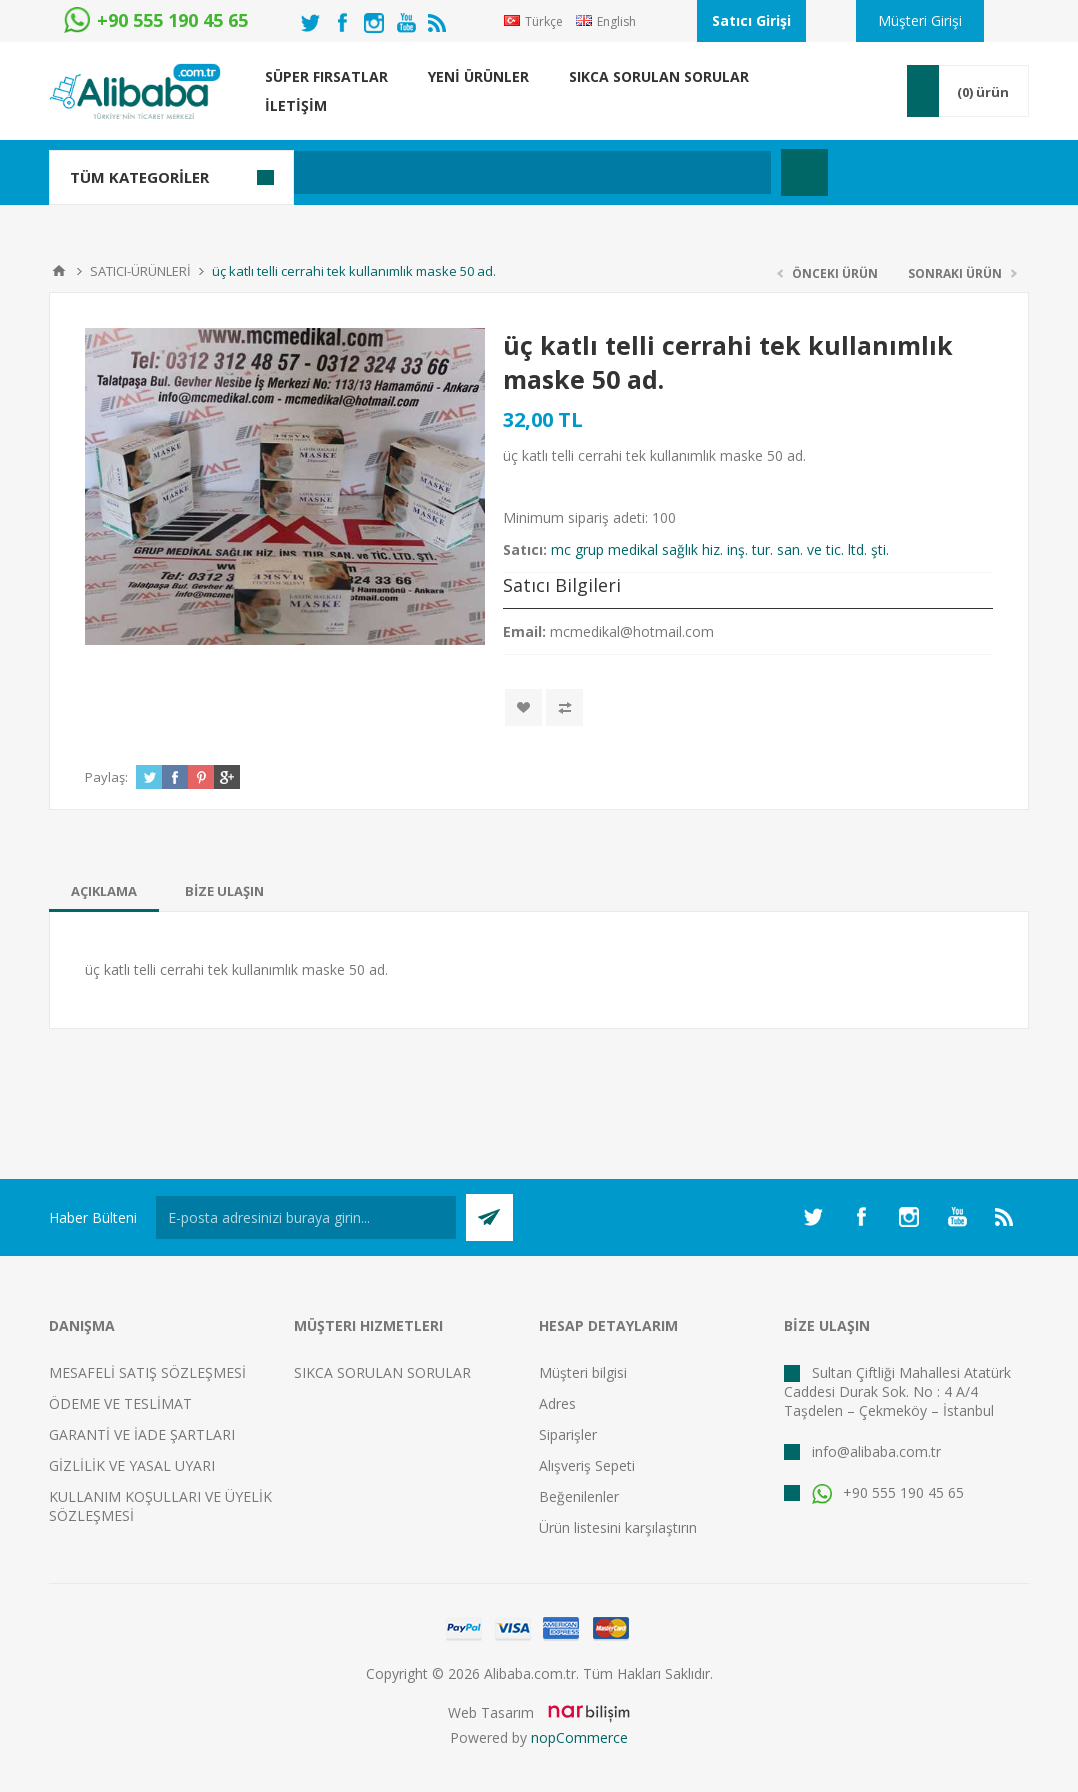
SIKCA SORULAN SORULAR (382, 1372)
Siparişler (568, 1434)
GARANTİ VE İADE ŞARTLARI (142, 1434)
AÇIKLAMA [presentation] (104, 891)
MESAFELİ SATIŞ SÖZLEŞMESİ (147, 1372)
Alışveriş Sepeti (587, 1465)
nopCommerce (579, 1737)
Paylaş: (106, 777)
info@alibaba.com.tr (876, 1451)
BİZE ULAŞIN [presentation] (224, 891)
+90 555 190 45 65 (888, 1492)
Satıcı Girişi (751, 20)
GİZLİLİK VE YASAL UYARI (132, 1465)
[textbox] (443, 172)
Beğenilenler (579, 1496)
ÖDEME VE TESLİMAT (120, 1403)
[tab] (104, 891)
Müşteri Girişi (920, 20)
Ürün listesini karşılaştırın (618, 1527)
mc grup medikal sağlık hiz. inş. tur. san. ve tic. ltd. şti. (720, 549)
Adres (557, 1403)
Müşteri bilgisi (583, 1372)
